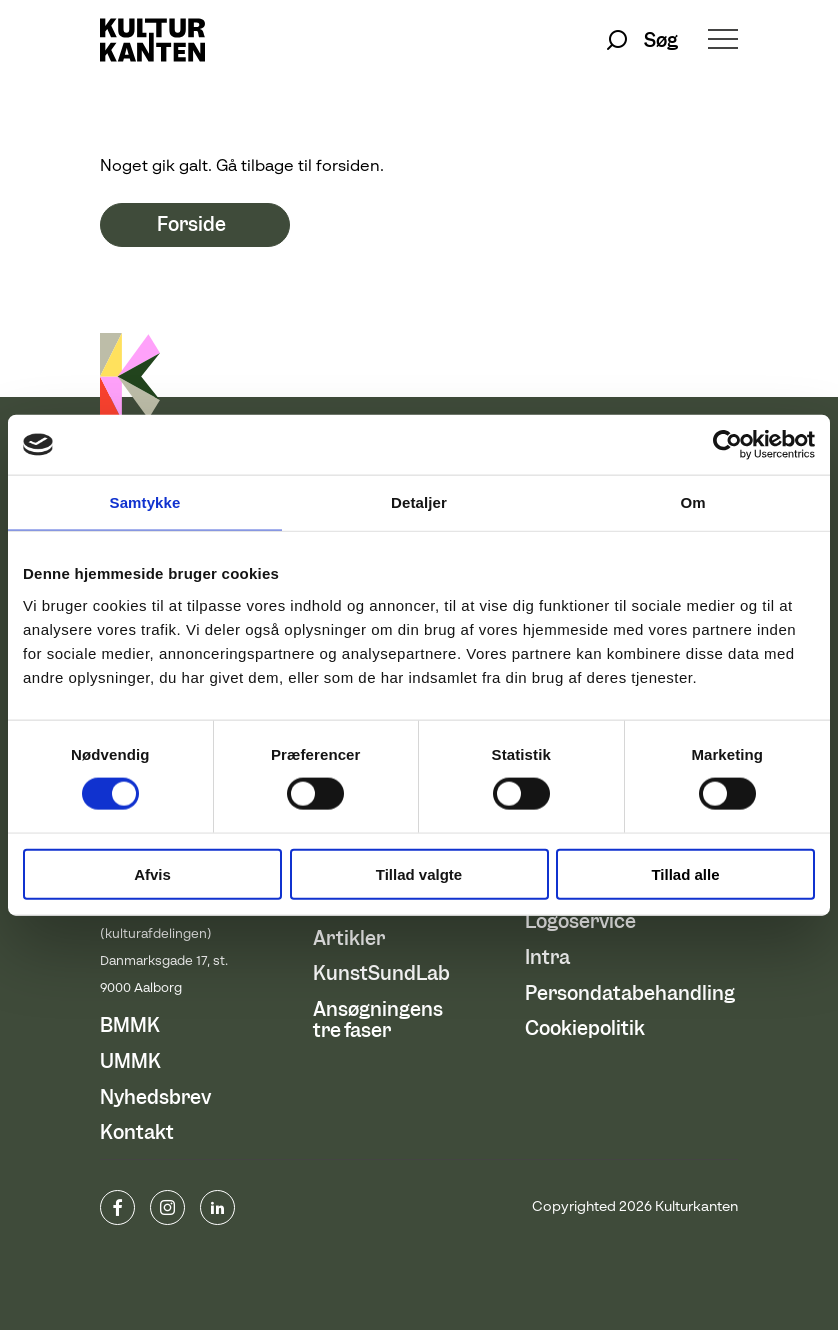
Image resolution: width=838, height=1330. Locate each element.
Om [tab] (692, 502)
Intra (547, 957)
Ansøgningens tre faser (378, 1020)
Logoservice (580, 921)
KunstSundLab (381, 973)
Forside (191, 225)
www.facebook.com (117, 1207)
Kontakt (137, 1132)
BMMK (130, 1025)
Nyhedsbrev (155, 1097)
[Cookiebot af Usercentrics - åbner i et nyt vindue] (727, 445)
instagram (167, 1207)
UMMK (130, 1061)
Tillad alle (685, 873)
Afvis (152, 873)
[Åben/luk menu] (723, 41)
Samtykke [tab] (145, 502)
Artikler (349, 938)
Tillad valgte (419, 873)
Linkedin (217, 1207)
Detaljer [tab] (419, 502)
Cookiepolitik (585, 1028)
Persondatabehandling (630, 993)
